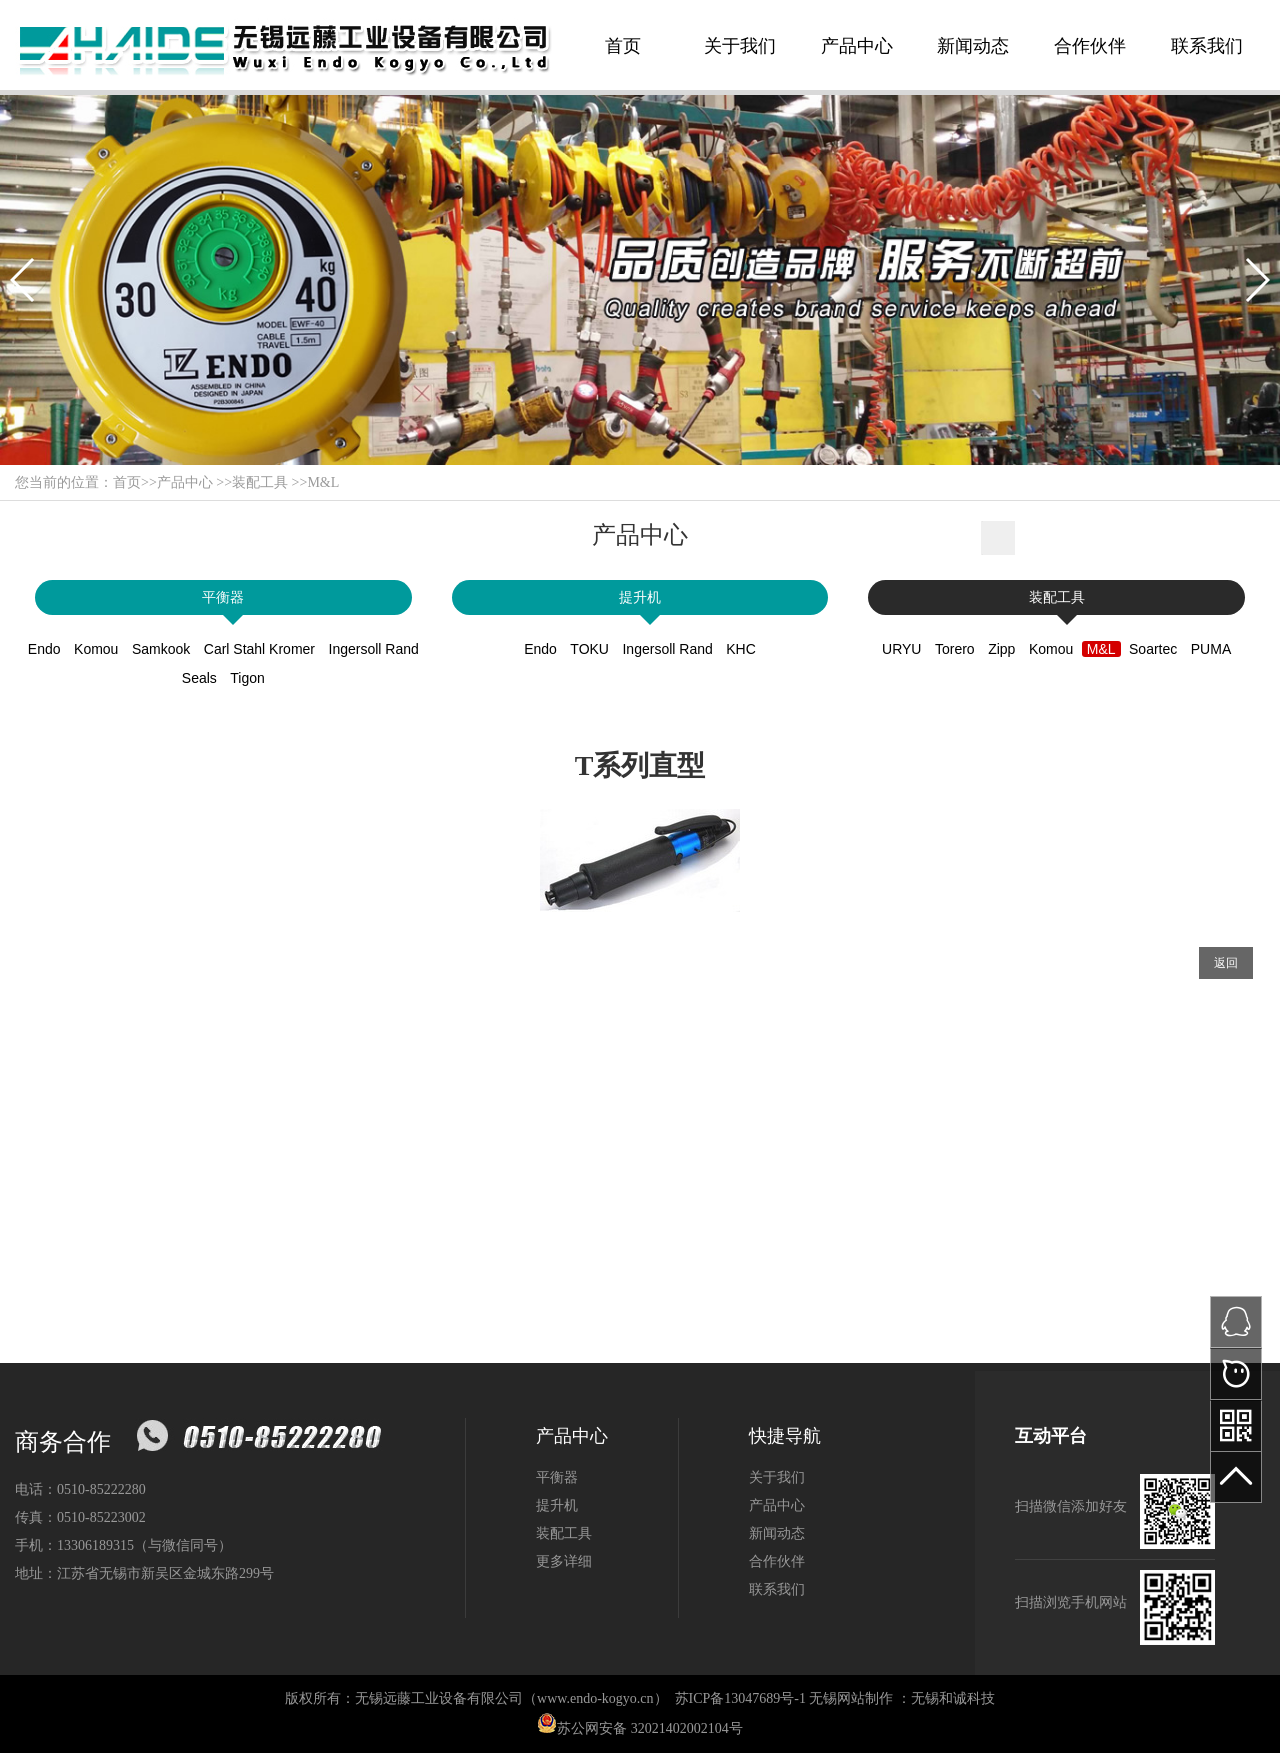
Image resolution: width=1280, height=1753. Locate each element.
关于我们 (740, 46)
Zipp (1001, 649)
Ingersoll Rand (374, 649)
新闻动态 (973, 46)
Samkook (161, 649)
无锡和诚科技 (953, 1698)
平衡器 (223, 597)
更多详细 (564, 1561)
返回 (1226, 963)
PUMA (1211, 649)
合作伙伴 (1090, 46)
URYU (901, 649)
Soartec (1153, 649)
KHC (741, 649)
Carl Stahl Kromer (259, 649)
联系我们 (1207, 46)
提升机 (640, 597)
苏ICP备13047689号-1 (740, 1698)
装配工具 (260, 482)
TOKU (589, 649)
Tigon (247, 678)
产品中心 (857, 46)
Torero (955, 649)
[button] (23, 280)
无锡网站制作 (851, 1698)
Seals (199, 678)
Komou (96, 649)
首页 (623, 46)
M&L (323, 482)
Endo (44, 649)
